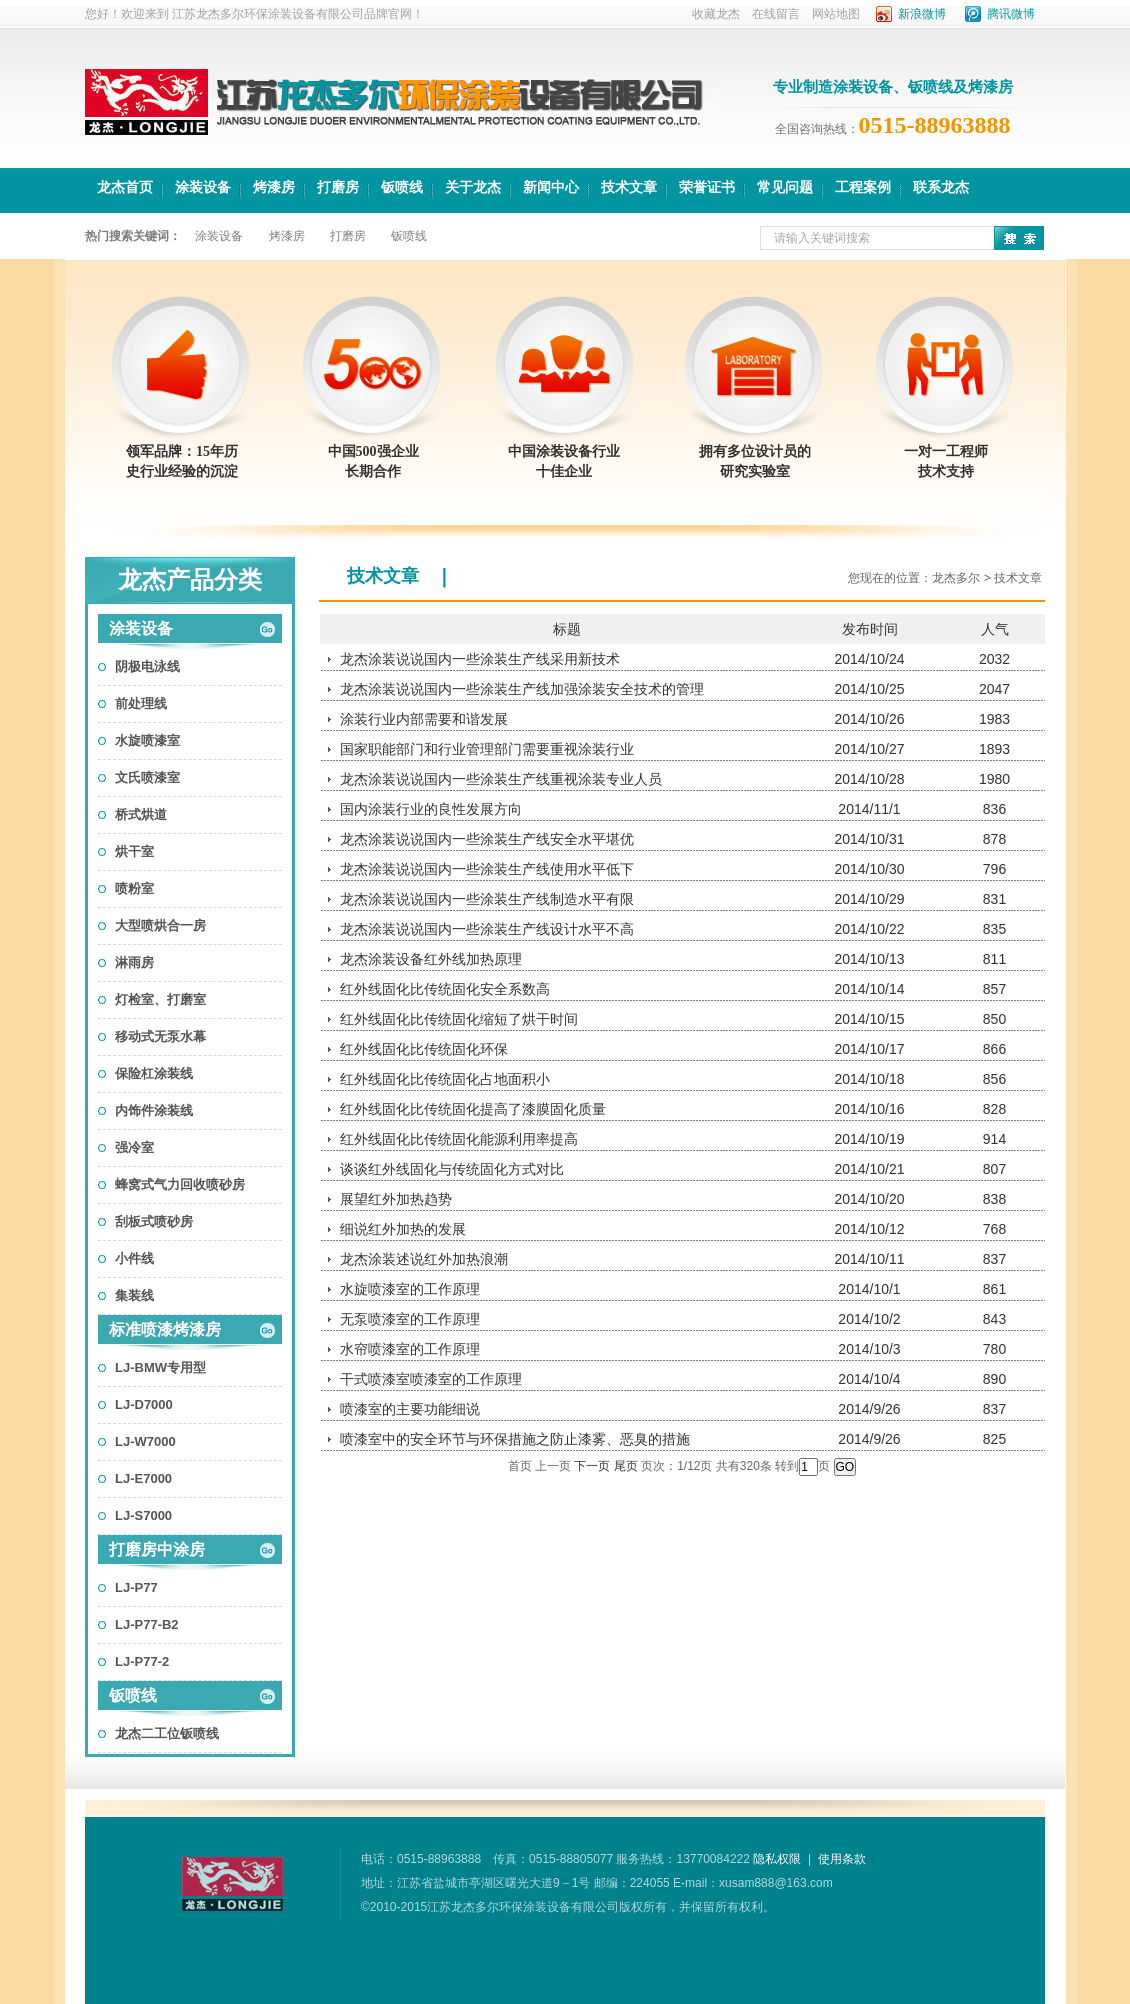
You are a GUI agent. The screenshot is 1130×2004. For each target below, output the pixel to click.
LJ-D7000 (144, 1404)
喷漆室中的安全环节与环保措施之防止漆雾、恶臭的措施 (515, 1439)
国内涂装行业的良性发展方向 (431, 809)
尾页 (626, 1466)
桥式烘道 (141, 814)
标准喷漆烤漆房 (165, 1329)
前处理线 (141, 703)
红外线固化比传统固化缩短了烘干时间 (459, 1019)
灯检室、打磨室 (160, 999)
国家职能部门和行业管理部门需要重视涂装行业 (487, 749)
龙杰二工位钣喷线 (167, 1733)
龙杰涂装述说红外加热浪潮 (424, 1259)
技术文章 (383, 576)
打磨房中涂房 (157, 1549)
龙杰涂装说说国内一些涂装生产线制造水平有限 (487, 899)
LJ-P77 (136, 1587)
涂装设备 (141, 628)
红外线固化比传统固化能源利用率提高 (459, 1139)
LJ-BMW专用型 (160, 1367)
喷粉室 (134, 888)
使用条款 (842, 1859)
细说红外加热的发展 (403, 1229)
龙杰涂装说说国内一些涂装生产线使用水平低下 (487, 869)
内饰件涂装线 (154, 1110)
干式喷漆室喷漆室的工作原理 (431, 1379)
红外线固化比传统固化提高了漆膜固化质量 (473, 1109)
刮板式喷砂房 (154, 1221)
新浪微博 (922, 14)
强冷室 (134, 1147)
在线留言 (776, 14)
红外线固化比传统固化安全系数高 (445, 989)
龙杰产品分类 (190, 580)
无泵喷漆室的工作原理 (410, 1319)
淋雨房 (134, 962)
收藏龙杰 (716, 14)
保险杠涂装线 (154, 1073)
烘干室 (134, 851)
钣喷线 (133, 1695)
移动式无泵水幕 (160, 1036)
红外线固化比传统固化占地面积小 (445, 1079)
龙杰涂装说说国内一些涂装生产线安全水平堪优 (487, 839)
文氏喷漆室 (147, 777)
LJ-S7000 (143, 1515)
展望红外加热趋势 (396, 1199)
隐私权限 (777, 1859)
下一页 (592, 1466)
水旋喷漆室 (147, 740)
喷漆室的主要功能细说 (410, 1409)
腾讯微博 (1011, 14)
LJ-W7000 (145, 1441)
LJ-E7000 (143, 1478)
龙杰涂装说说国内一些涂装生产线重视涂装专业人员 (501, 779)
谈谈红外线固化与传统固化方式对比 (452, 1169)
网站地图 (836, 14)
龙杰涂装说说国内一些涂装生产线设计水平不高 (487, 929)
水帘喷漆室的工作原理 (410, 1349)
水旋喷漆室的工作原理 (410, 1289)
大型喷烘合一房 (160, 925)
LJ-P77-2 (142, 1661)
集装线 (134, 1295)
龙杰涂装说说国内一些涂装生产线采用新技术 (480, 659)
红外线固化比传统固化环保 (424, 1049)
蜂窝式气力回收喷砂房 (180, 1184)
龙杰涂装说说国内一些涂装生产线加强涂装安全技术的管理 (522, 689)
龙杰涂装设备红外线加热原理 (431, 959)
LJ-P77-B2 (147, 1624)
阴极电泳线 (147, 666)
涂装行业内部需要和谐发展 (424, 719)
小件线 (134, 1258)
